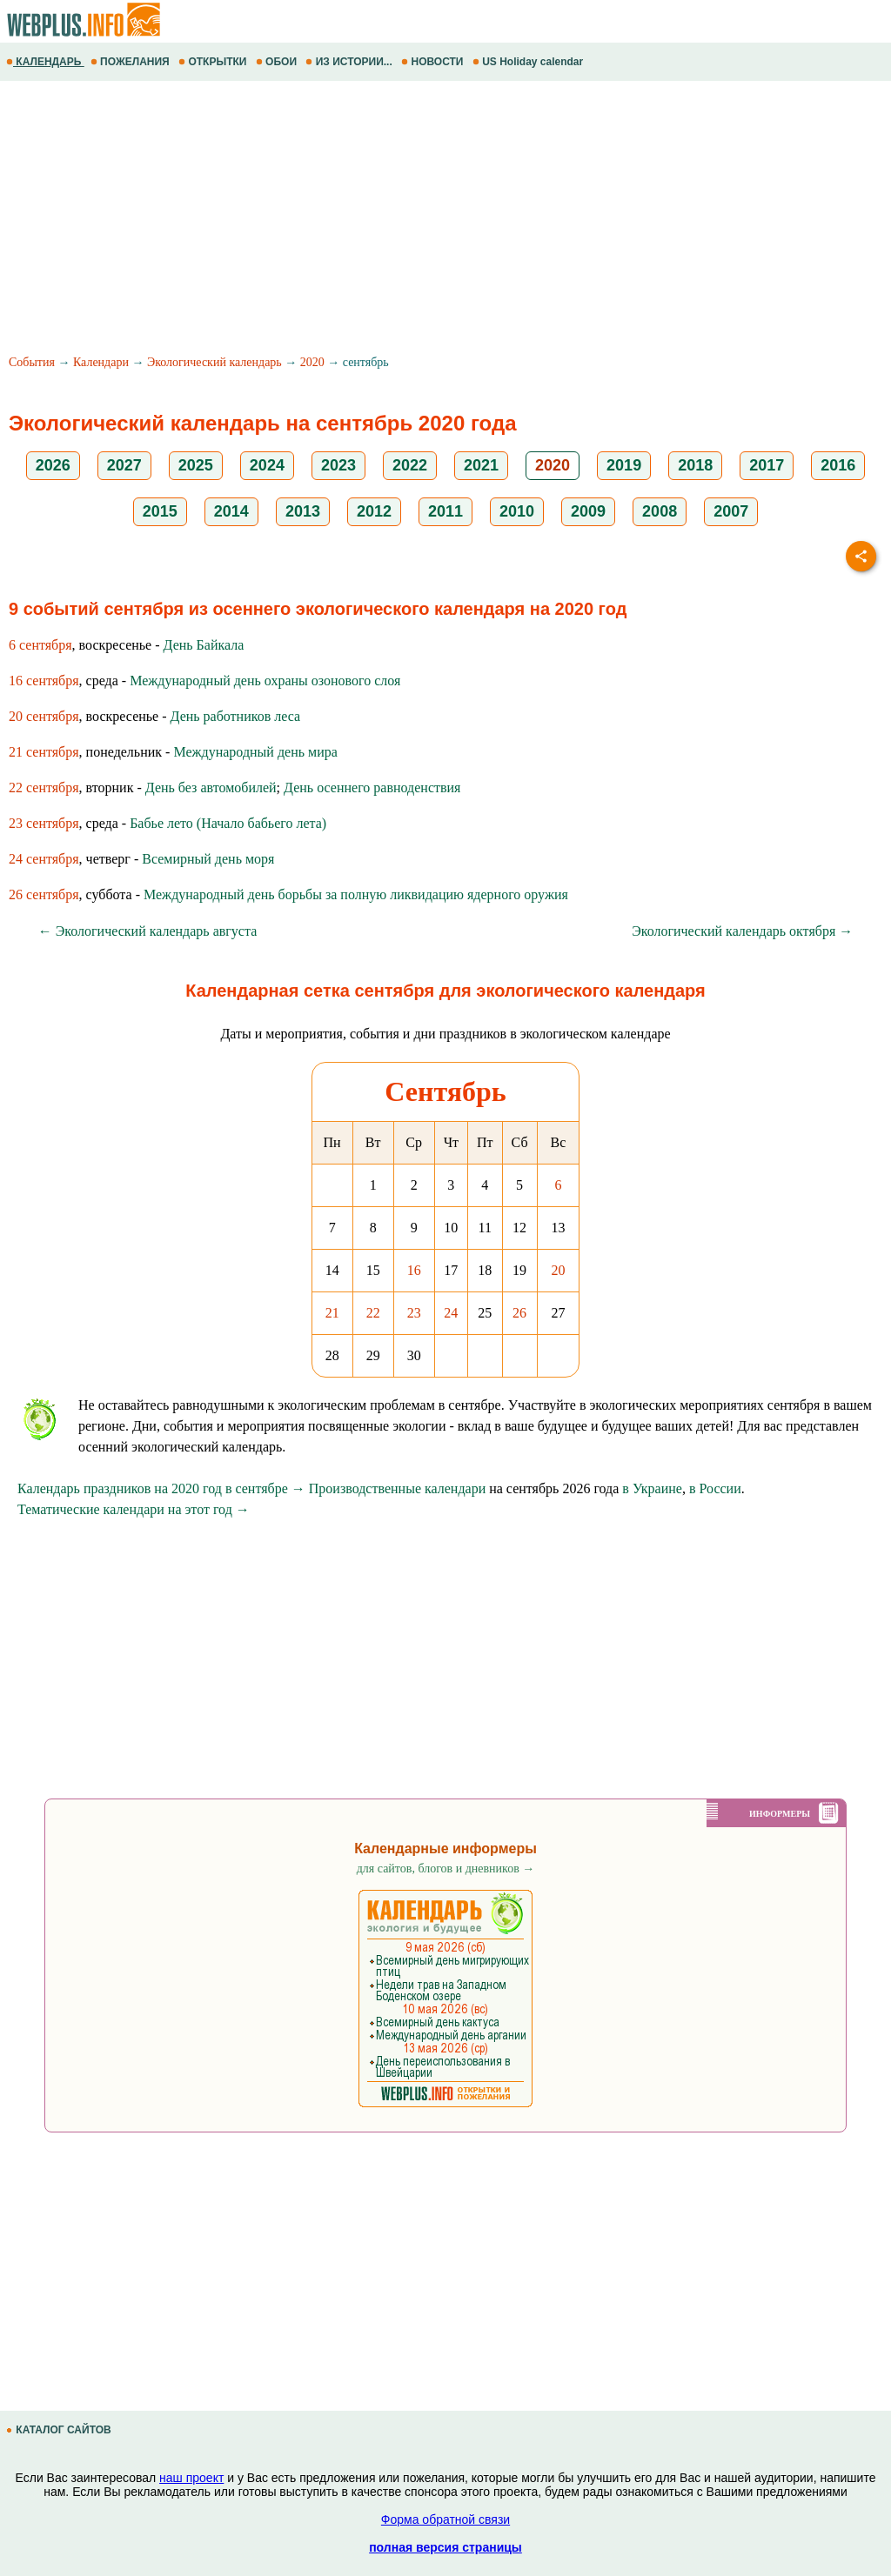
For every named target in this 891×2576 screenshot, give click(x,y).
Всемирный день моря (208, 858)
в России (715, 1488)
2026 (53, 465)
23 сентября (44, 823)
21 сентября (44, 751)
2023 (338, 465)
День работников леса (236, 716)
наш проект (191, 2478)
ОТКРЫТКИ (214, 62)
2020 (312, 362)
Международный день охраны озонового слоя (265, 680)
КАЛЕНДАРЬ (45, 62)
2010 (516, 511)
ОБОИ (278, 62)
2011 (445, 511)
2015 (160, 511)
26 (519, 1312)
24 (451, 1312)
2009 (588, 511)
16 (414, 1270)
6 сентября (40, 644)
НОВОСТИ (433, 62)
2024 (267, 465)
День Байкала (204, 644)
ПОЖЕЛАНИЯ (131, 62)
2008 (659, 511)
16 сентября (44, 680)
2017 (766, 465)
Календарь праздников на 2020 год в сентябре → (161, 1488)
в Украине (652, 1488)
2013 (302, 511)
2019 (623, 465)
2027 (124, 465)
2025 (195, 465)
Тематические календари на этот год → (133, 1509)
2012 (374, 511)
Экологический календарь (214, 362)
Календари (101, 362)
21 (332, 1312)
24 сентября (44, 858)
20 (558, 1270)
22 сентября (44, 787)
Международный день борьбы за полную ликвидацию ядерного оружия (356, 894)
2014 (231, 511)
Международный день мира (255, 751)
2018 (695, 465)
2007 (730, 511)
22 (373, 1312)
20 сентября (44, 716)
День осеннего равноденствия (372, 787)
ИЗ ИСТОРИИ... (350, 62)
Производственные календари (397, 1488)
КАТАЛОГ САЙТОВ (60, 2430)
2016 (838, 465)
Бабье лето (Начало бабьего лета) (228, 823)
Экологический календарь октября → (742, 931)
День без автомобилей (211, 787)
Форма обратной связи (445, 2519)
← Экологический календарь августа (148, 931)
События (32, 362)
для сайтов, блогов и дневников (446, 1868)
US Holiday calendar (529, 62)
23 (414, 1312)
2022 (409, 465)
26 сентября (44, 894)
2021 (481, 465)
